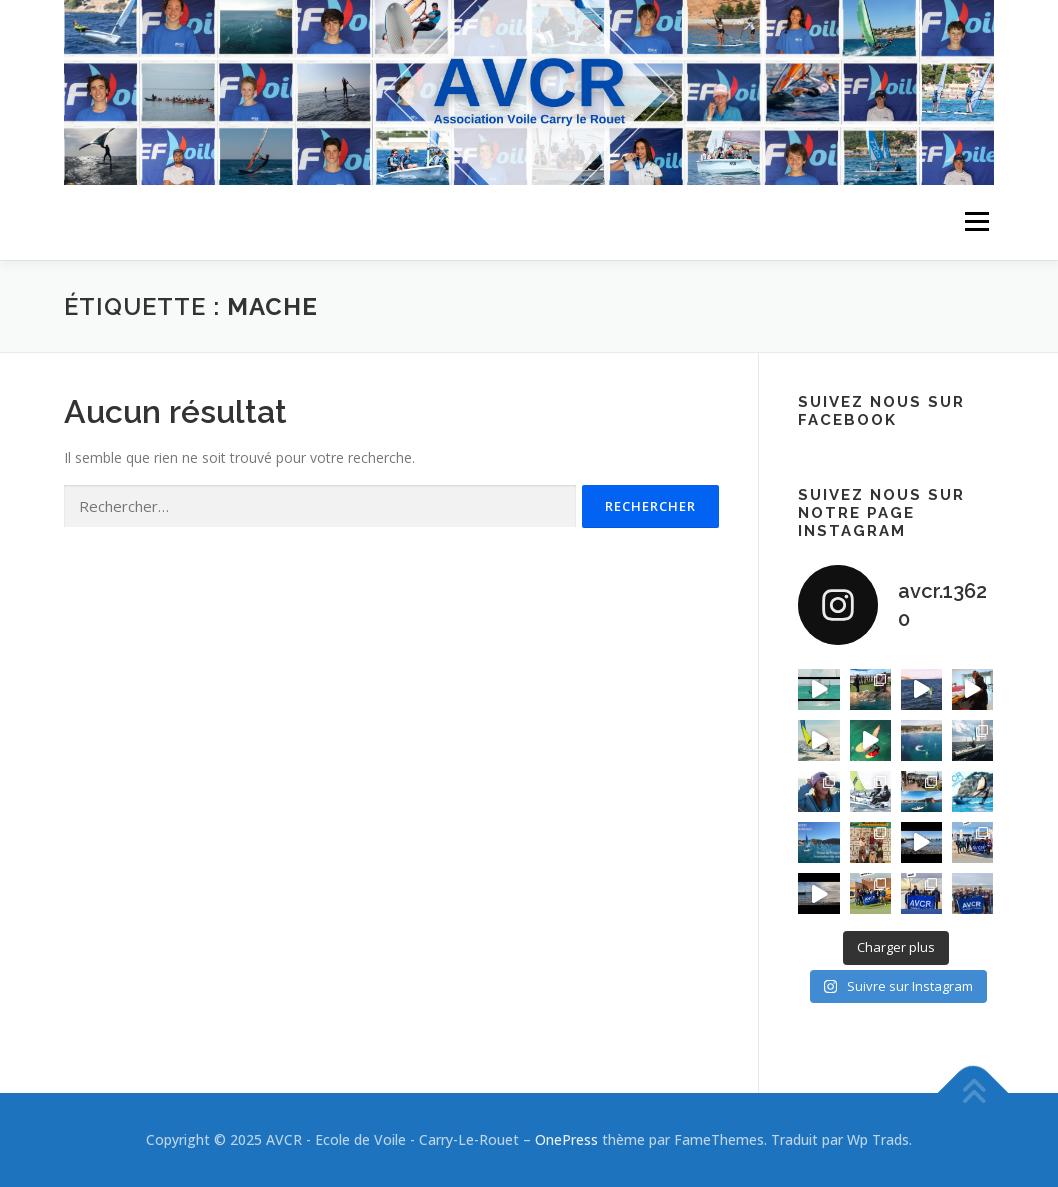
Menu (976, 222)
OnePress (566, 1139)
